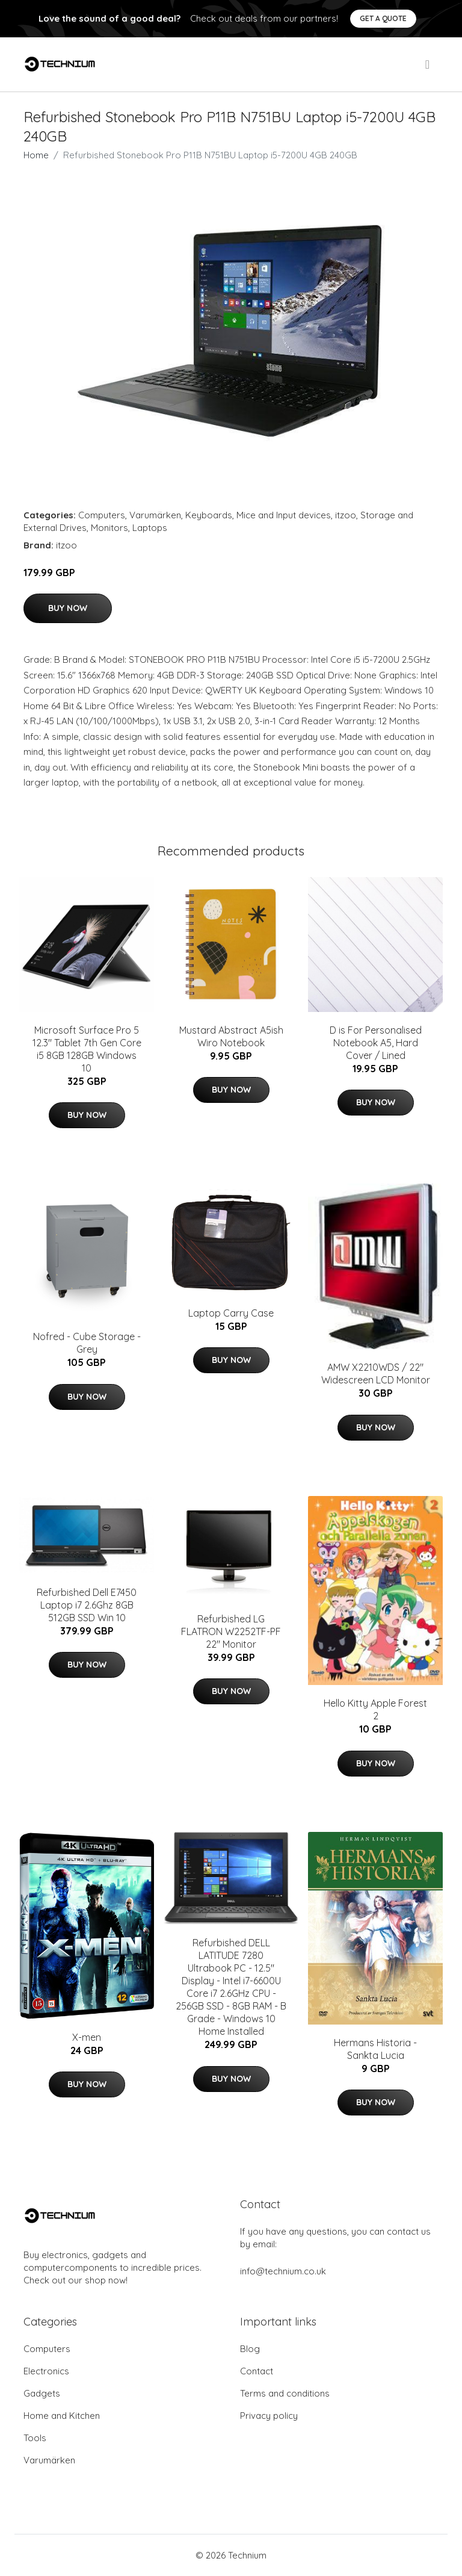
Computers (101, 515)
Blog (250, 2348)
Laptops (149, 527)
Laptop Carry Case (231, 1313)
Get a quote (383, 18)
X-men (86, 2037)
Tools (34, 2438)
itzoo (345, 515)
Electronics (46, 2371)
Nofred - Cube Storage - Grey (87, 1342)
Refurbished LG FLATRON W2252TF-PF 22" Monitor (231, 1631)
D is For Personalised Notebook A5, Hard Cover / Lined (376, 1042)
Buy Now (67, 608)
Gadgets (41, 2393)
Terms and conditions (285, 2393)
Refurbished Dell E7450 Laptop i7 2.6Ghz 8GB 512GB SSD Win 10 (87, 1605)
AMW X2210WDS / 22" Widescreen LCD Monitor (375, 1373)
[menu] (428, 64)
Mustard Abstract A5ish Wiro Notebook (231, 1036)
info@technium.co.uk (283, 2271)
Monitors (109, 527)
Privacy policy (269, 2415)
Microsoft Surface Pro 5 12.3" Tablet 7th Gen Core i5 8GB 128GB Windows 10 (86, 1049)
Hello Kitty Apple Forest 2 (375, 1709)
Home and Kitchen (61, 2415)
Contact (256, 2371)
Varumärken (155, 515)
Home (36, 155)
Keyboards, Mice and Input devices (258, 515)
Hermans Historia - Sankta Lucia (375, 2049)
